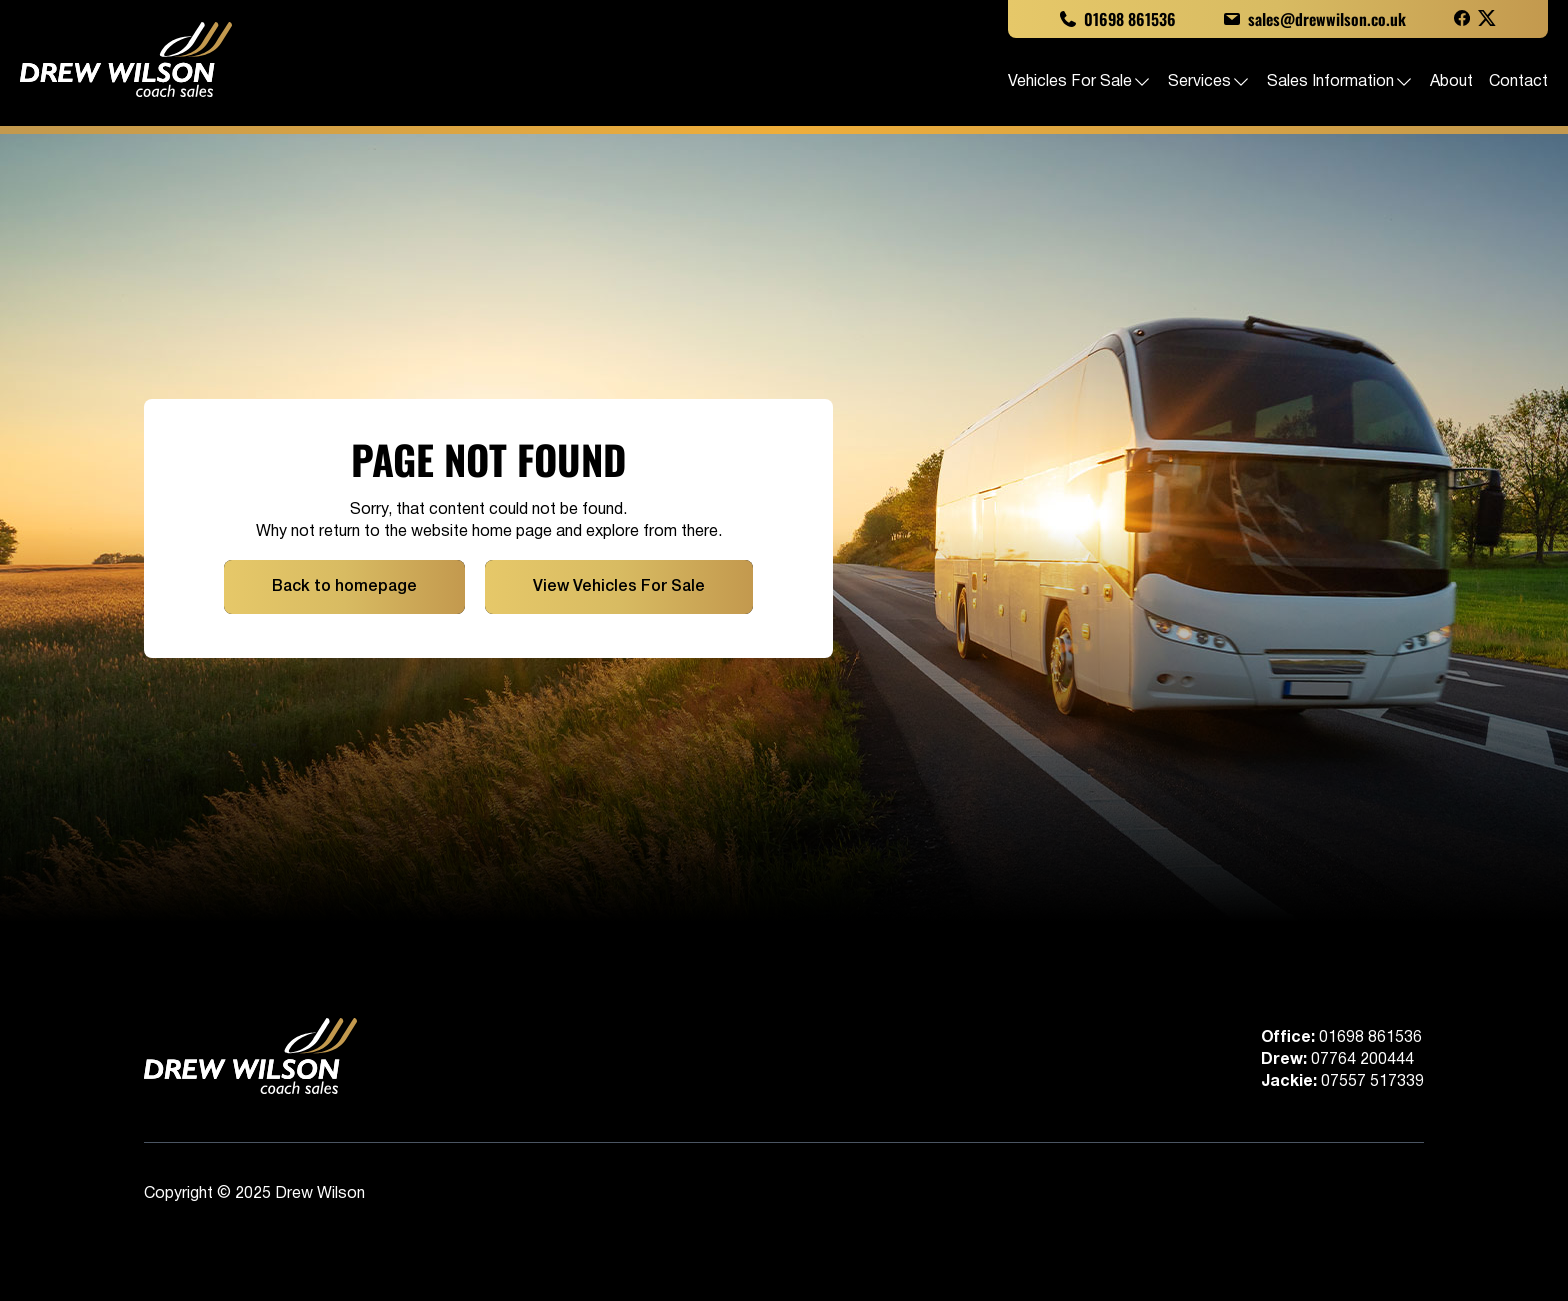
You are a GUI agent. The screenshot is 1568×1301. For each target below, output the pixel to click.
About (1451, 82)
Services (1209, 82)
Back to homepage (344, 587)
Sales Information (1340, 82)
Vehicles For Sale (1080, 82)
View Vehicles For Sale (619, 587)
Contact (1518, 82)
